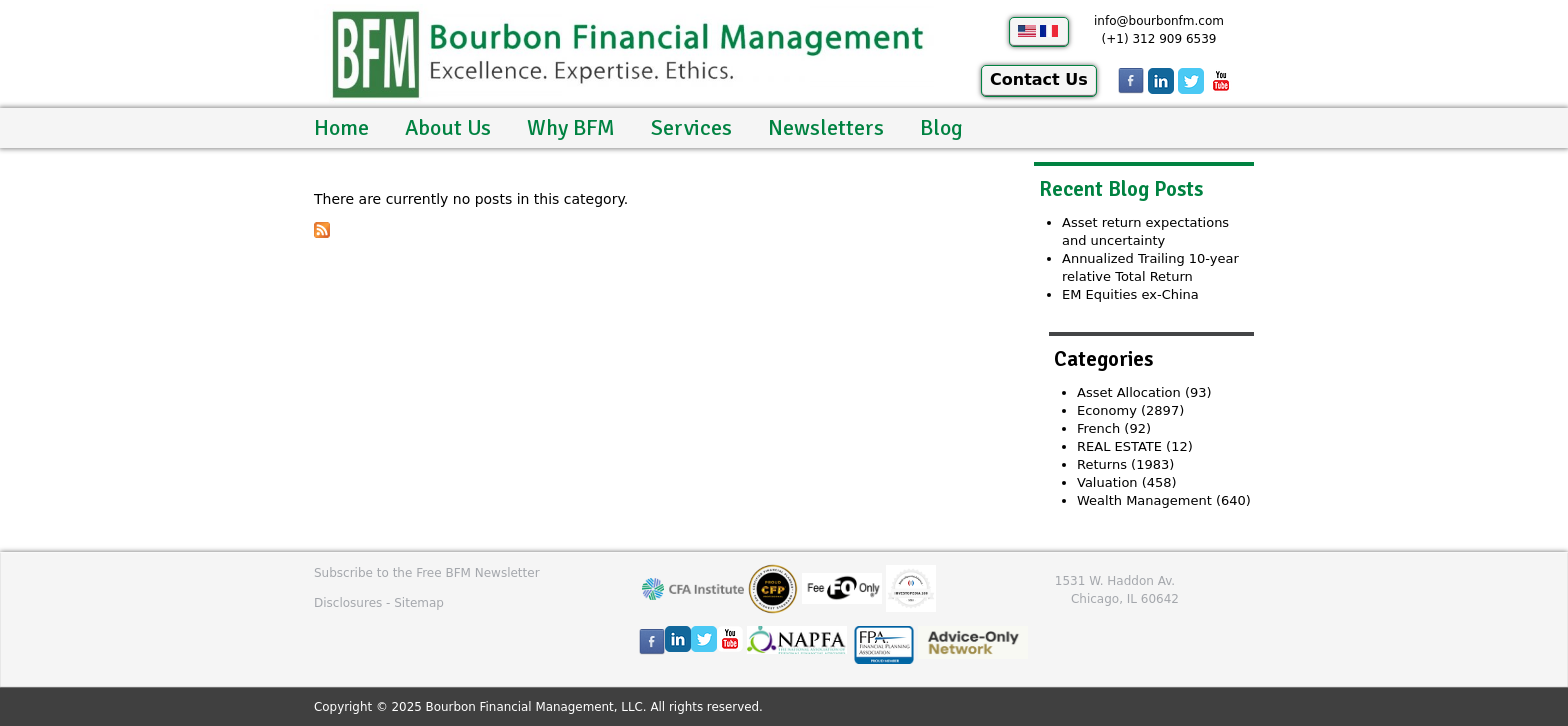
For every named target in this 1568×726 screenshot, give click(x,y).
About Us (448, 127)
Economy (1107, 410)
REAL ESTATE (1119, 446)
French (1098, 428)
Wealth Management (1144, 500)
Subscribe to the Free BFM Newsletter (427, 573)
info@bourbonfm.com (1159, 21)
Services (691, 127)
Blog (941, 127)
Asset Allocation (1129, 392)
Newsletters (826, 127)
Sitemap (419, 603)
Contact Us (1039, 79)
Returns (1102, 464)
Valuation (1107, 482)
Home (341, 127)
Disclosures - (354, 603)
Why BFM (571, 127)
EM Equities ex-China (1130, 294)
